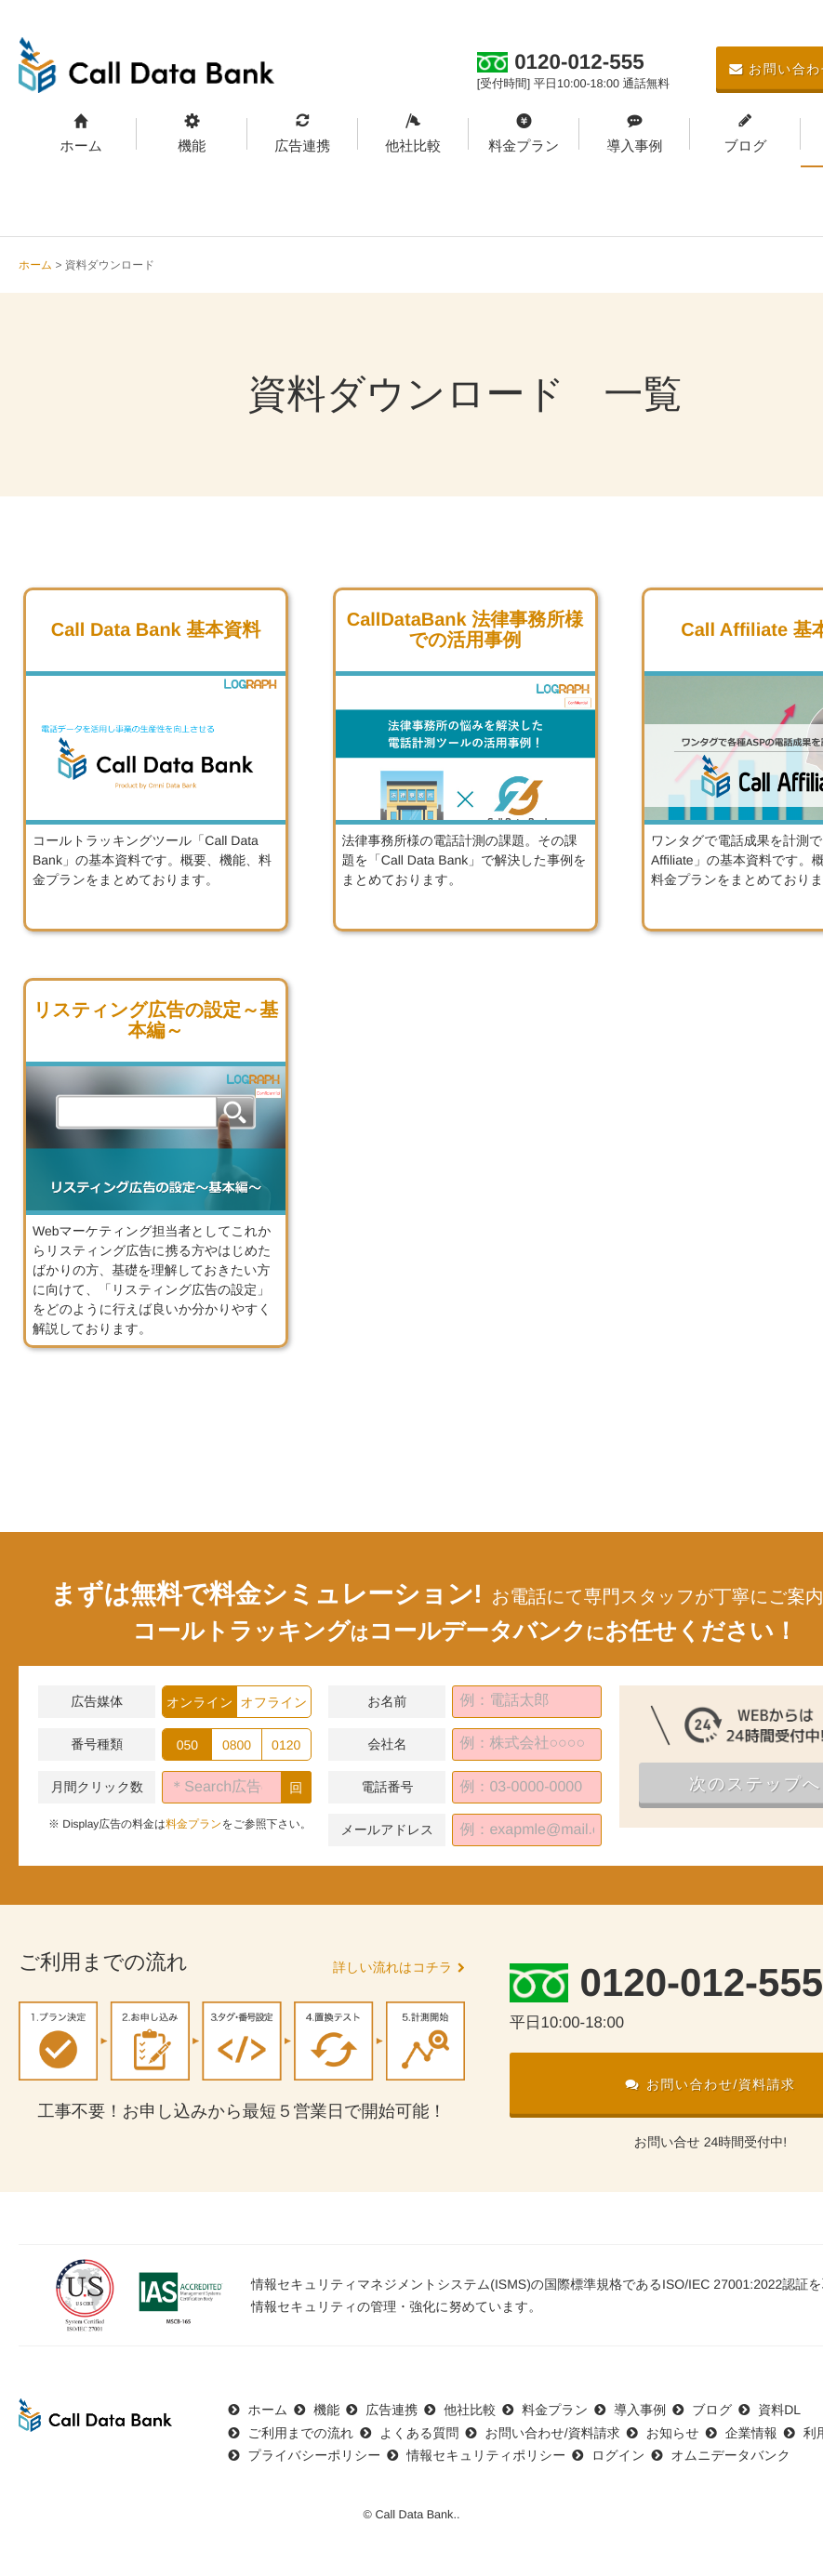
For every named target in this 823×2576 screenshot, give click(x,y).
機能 (192, 146)
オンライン (199, 1702)
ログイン (617, 2455)
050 (187, 1744)
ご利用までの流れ (301, 2432)
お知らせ (672, 2432)
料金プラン (523, 146)
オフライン (274, 1702)
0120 (286, 1744)
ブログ (744, 146)
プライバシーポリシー (314, 2455)
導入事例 (634, 146)
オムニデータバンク (730, 2455)
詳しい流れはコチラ (392, 1967)
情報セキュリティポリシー (485, 2455)
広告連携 (302, 146)
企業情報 (751, 2432)
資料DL (779, 2409)
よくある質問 (418, 2432)
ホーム (81, 146)
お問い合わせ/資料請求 (552, 2432)
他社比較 (413, 146)
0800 (236, 1744)
